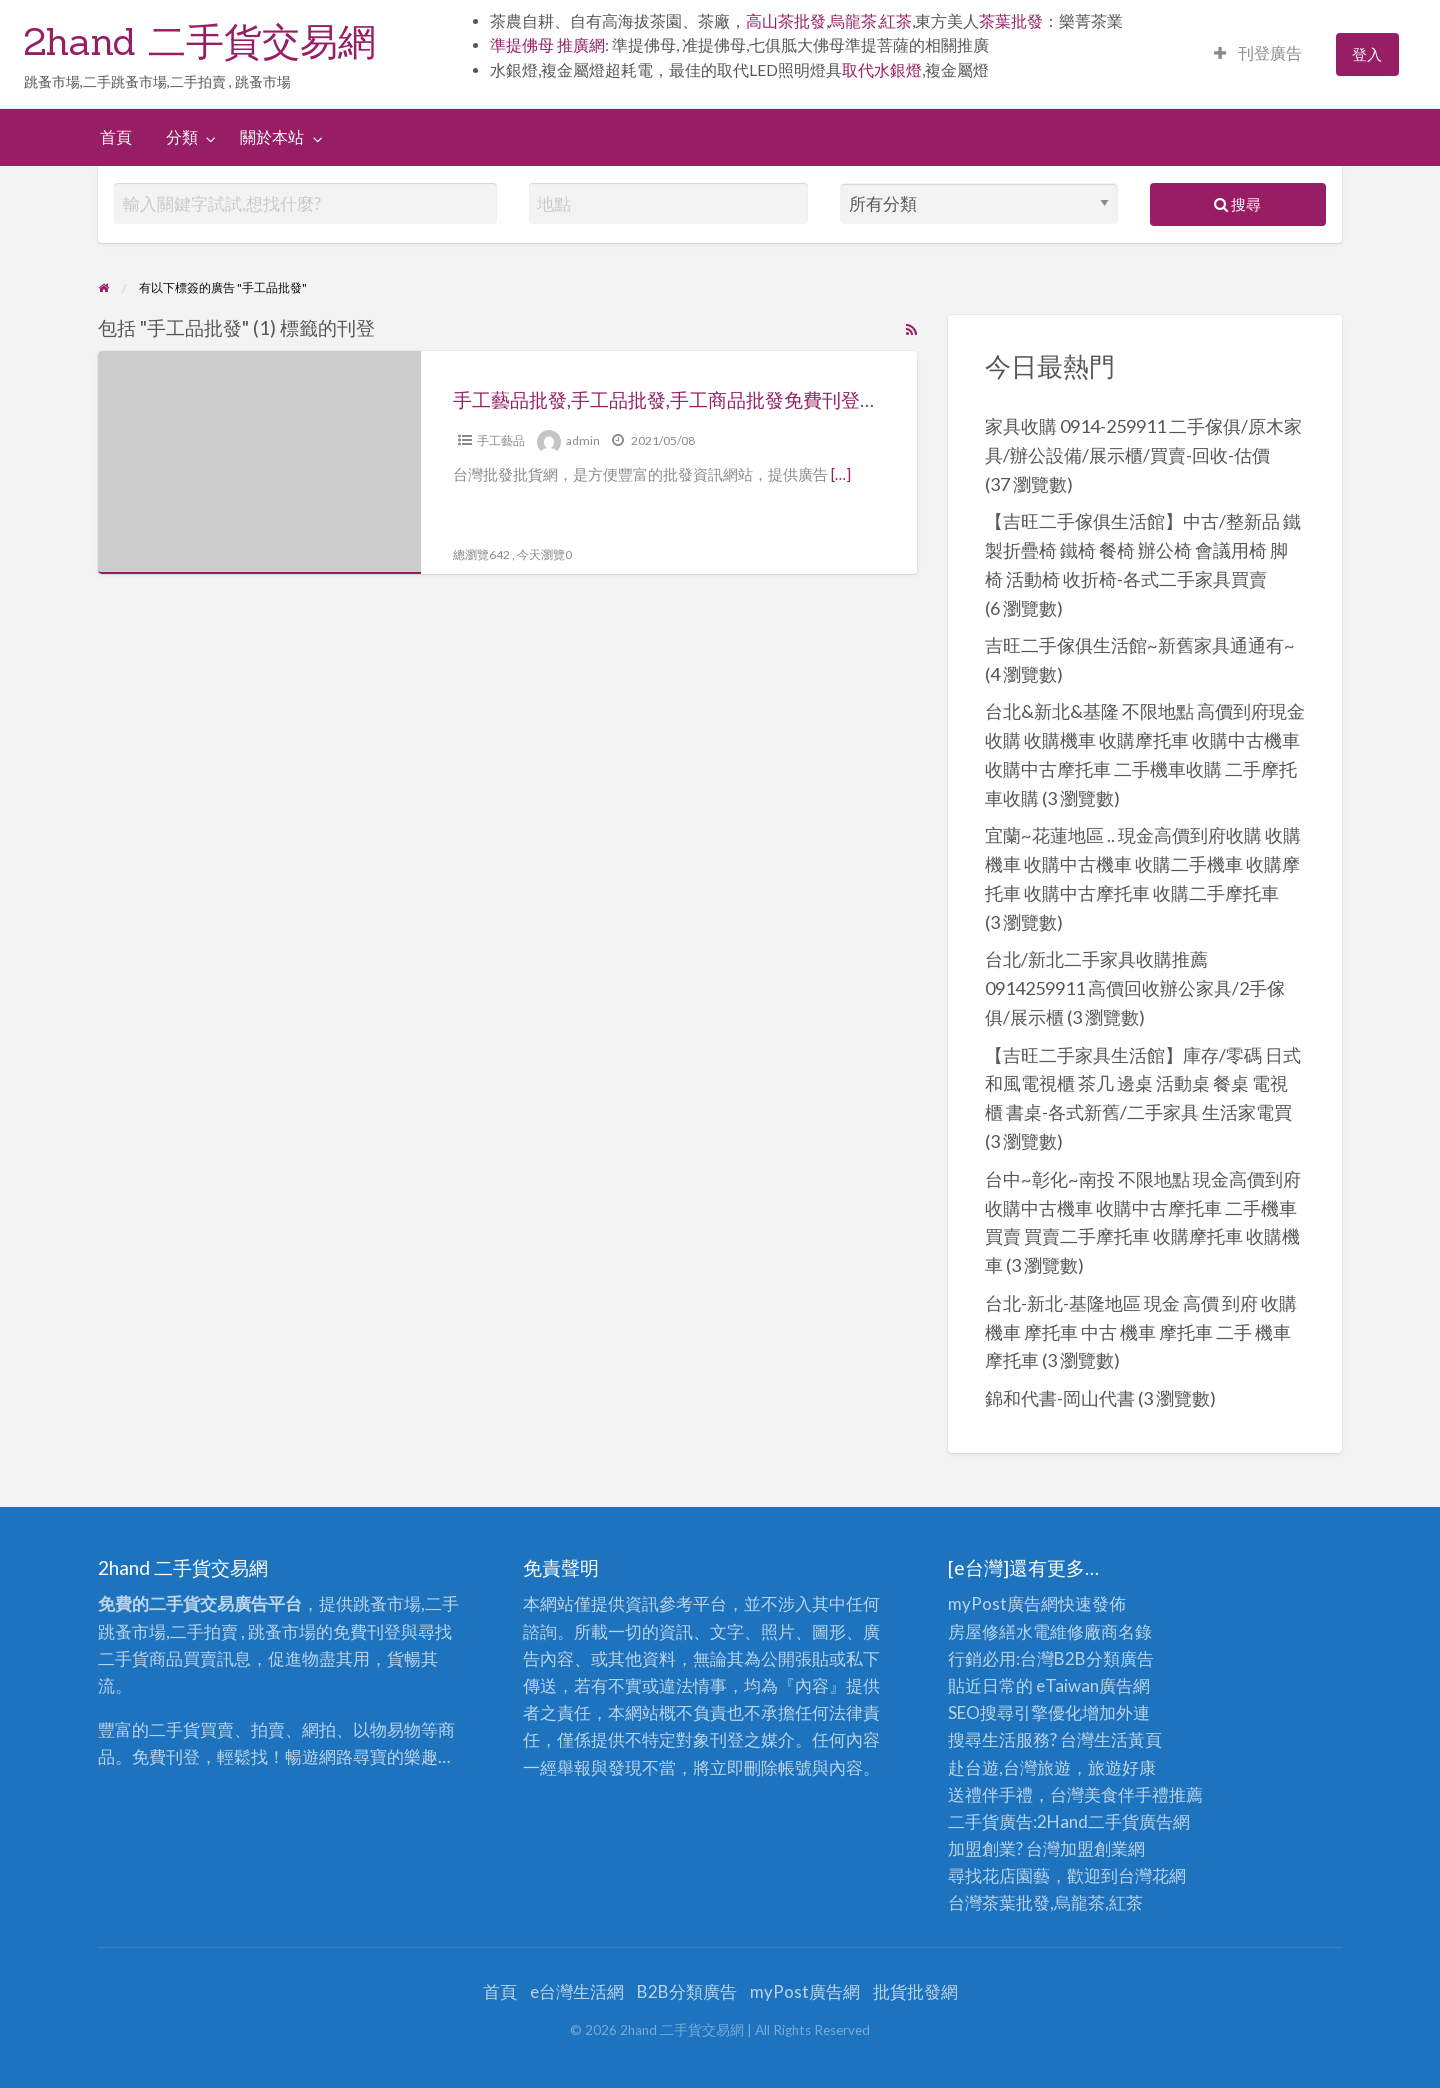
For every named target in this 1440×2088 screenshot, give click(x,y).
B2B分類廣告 (687, 1991)
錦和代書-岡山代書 (1060, 1398)
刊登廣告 (1258, 53)
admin (583, 440)
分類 (182, 137)
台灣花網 (1152, 1875)
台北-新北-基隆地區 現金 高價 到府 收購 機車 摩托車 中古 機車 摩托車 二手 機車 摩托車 (1141, 1332)
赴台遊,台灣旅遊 (1009, 1767)
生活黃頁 (1128, 1739)
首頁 (116, 137)
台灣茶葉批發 (999, 1902)
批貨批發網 (915, 1991)
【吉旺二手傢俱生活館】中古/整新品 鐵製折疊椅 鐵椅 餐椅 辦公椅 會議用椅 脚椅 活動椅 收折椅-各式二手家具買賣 (1143, 550)
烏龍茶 (853, 21)
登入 (1367, 54)
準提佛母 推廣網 (547, 45)
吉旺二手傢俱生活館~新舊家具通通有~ (1140, 645)
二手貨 (1113, 1821)
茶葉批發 (1011, 21)
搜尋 (1237, 204)
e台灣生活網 (577, 1991)
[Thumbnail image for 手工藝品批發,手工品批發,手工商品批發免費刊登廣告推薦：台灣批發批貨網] (259, 462)
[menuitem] (1258, 54)
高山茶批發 (786, 21)
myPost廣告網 (1003, 1603)
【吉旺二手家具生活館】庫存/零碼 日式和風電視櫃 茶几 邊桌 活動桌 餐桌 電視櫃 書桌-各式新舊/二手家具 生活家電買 (1143, 1084)
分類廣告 (1120, 1658)
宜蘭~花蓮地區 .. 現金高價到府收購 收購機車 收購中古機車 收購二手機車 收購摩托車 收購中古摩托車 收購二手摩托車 (1143, 864)
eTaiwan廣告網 (1093, 1685)
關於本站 (272, 137)
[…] (841, 474)
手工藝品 (501, 440)
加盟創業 (1094, 1848)
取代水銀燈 (882, 70)
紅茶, (897, 21)
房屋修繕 (982, 1631)
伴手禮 (1143, 1794)
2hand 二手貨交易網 (200, 41)
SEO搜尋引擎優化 (1015, 1712)
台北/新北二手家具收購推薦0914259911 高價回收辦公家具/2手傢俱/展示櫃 (1135, 988)
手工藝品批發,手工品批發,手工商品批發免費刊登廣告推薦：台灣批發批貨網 (770, 399)
